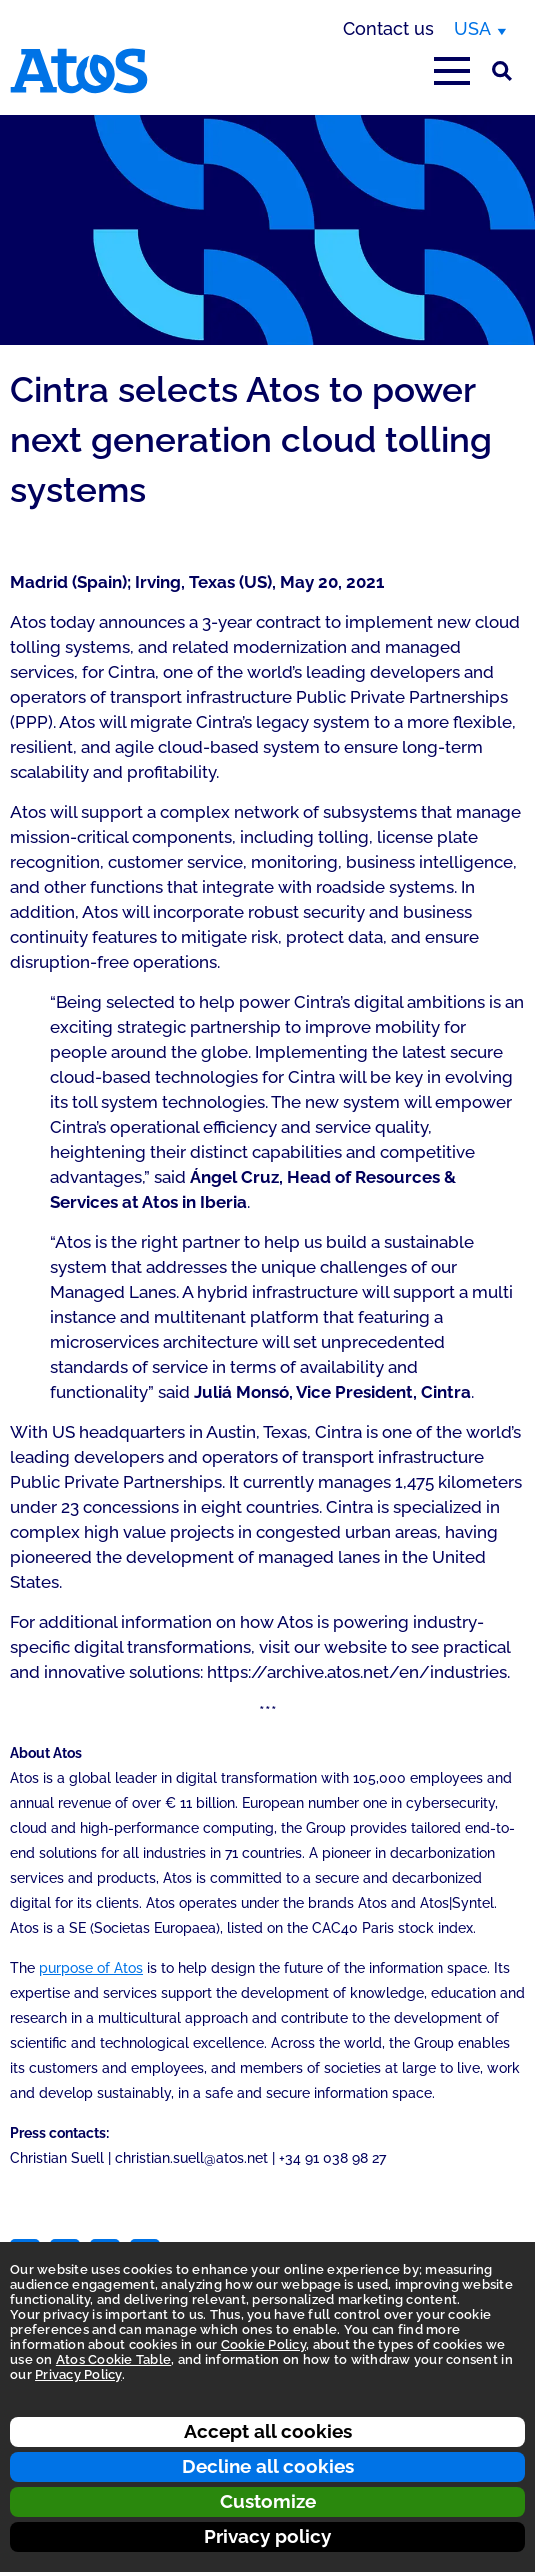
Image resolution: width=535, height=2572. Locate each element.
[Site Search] (502, 71)
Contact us (388, 28)
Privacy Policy (78, 2374)
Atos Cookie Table (113, 2359)
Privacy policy (267, 2536)
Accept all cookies (268, 2431)
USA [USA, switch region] (472, 28)
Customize (268, 2501)
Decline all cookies (268, 2466)
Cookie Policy (263, 2344)
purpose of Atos (91, 1968)
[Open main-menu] (452, 71)
